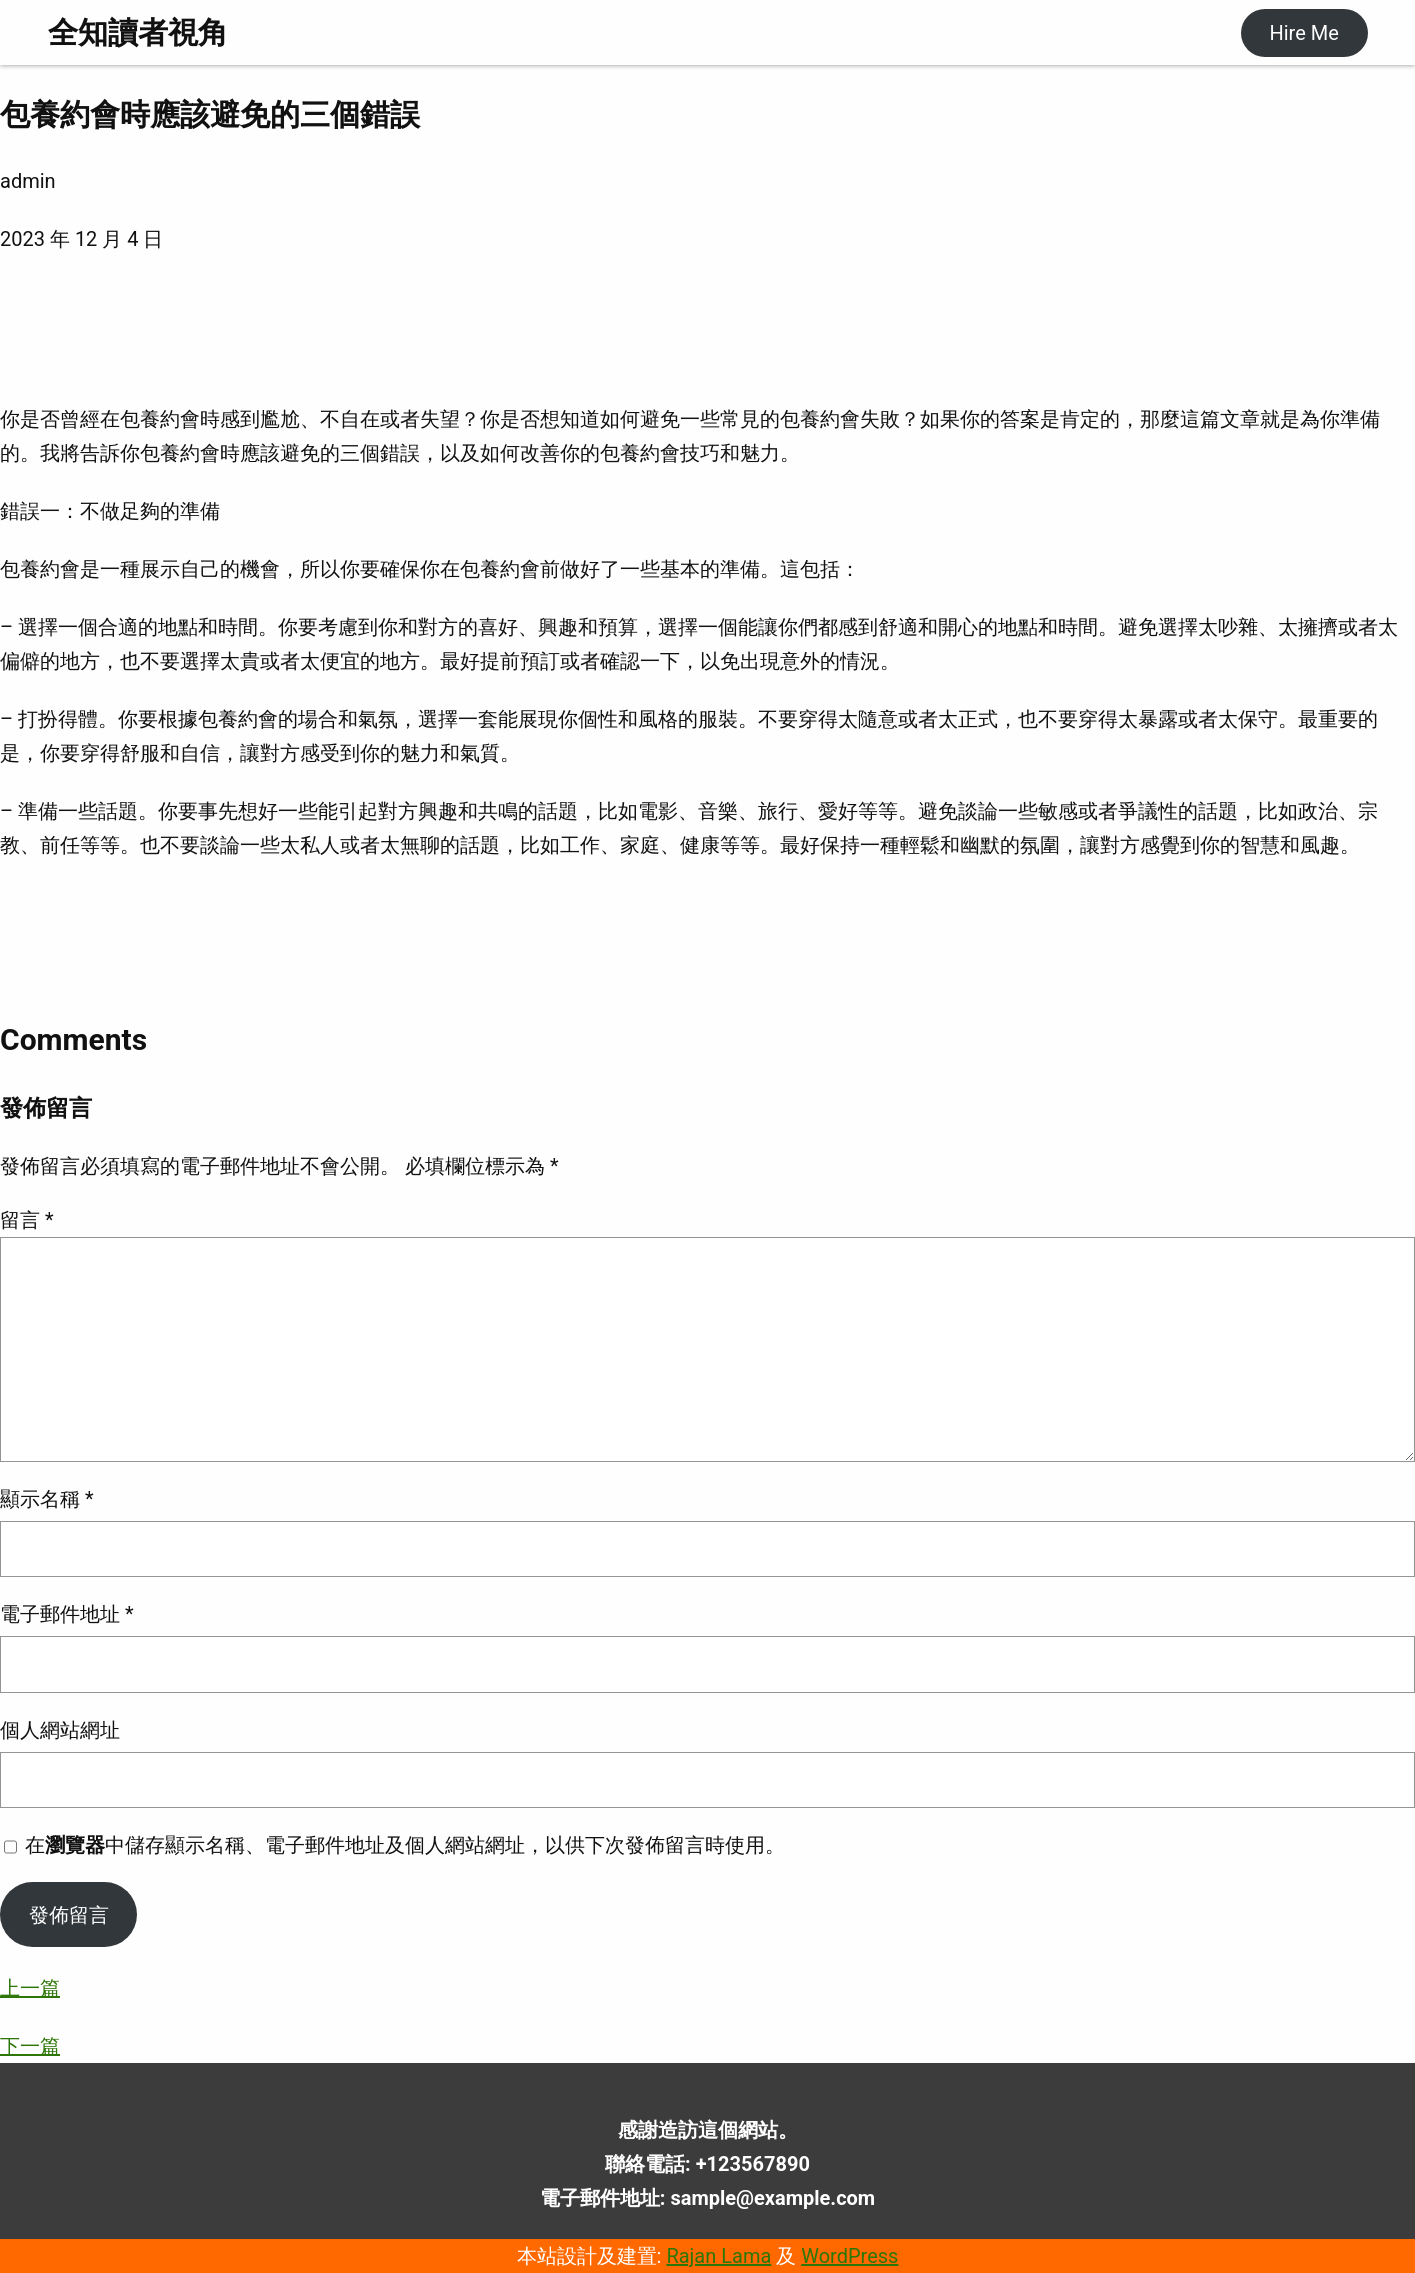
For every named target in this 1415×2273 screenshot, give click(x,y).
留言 (27, 1220)
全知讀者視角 (138, 32)
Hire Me (1303, 33)
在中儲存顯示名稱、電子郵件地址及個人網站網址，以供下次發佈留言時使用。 (405, 1845)
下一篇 (30, 2046)
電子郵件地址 (67, 1614)
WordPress (849, 2256)
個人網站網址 (60, 1730)
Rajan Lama (718, 2256)
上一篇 (30, 1988)
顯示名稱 (47, 1499)
